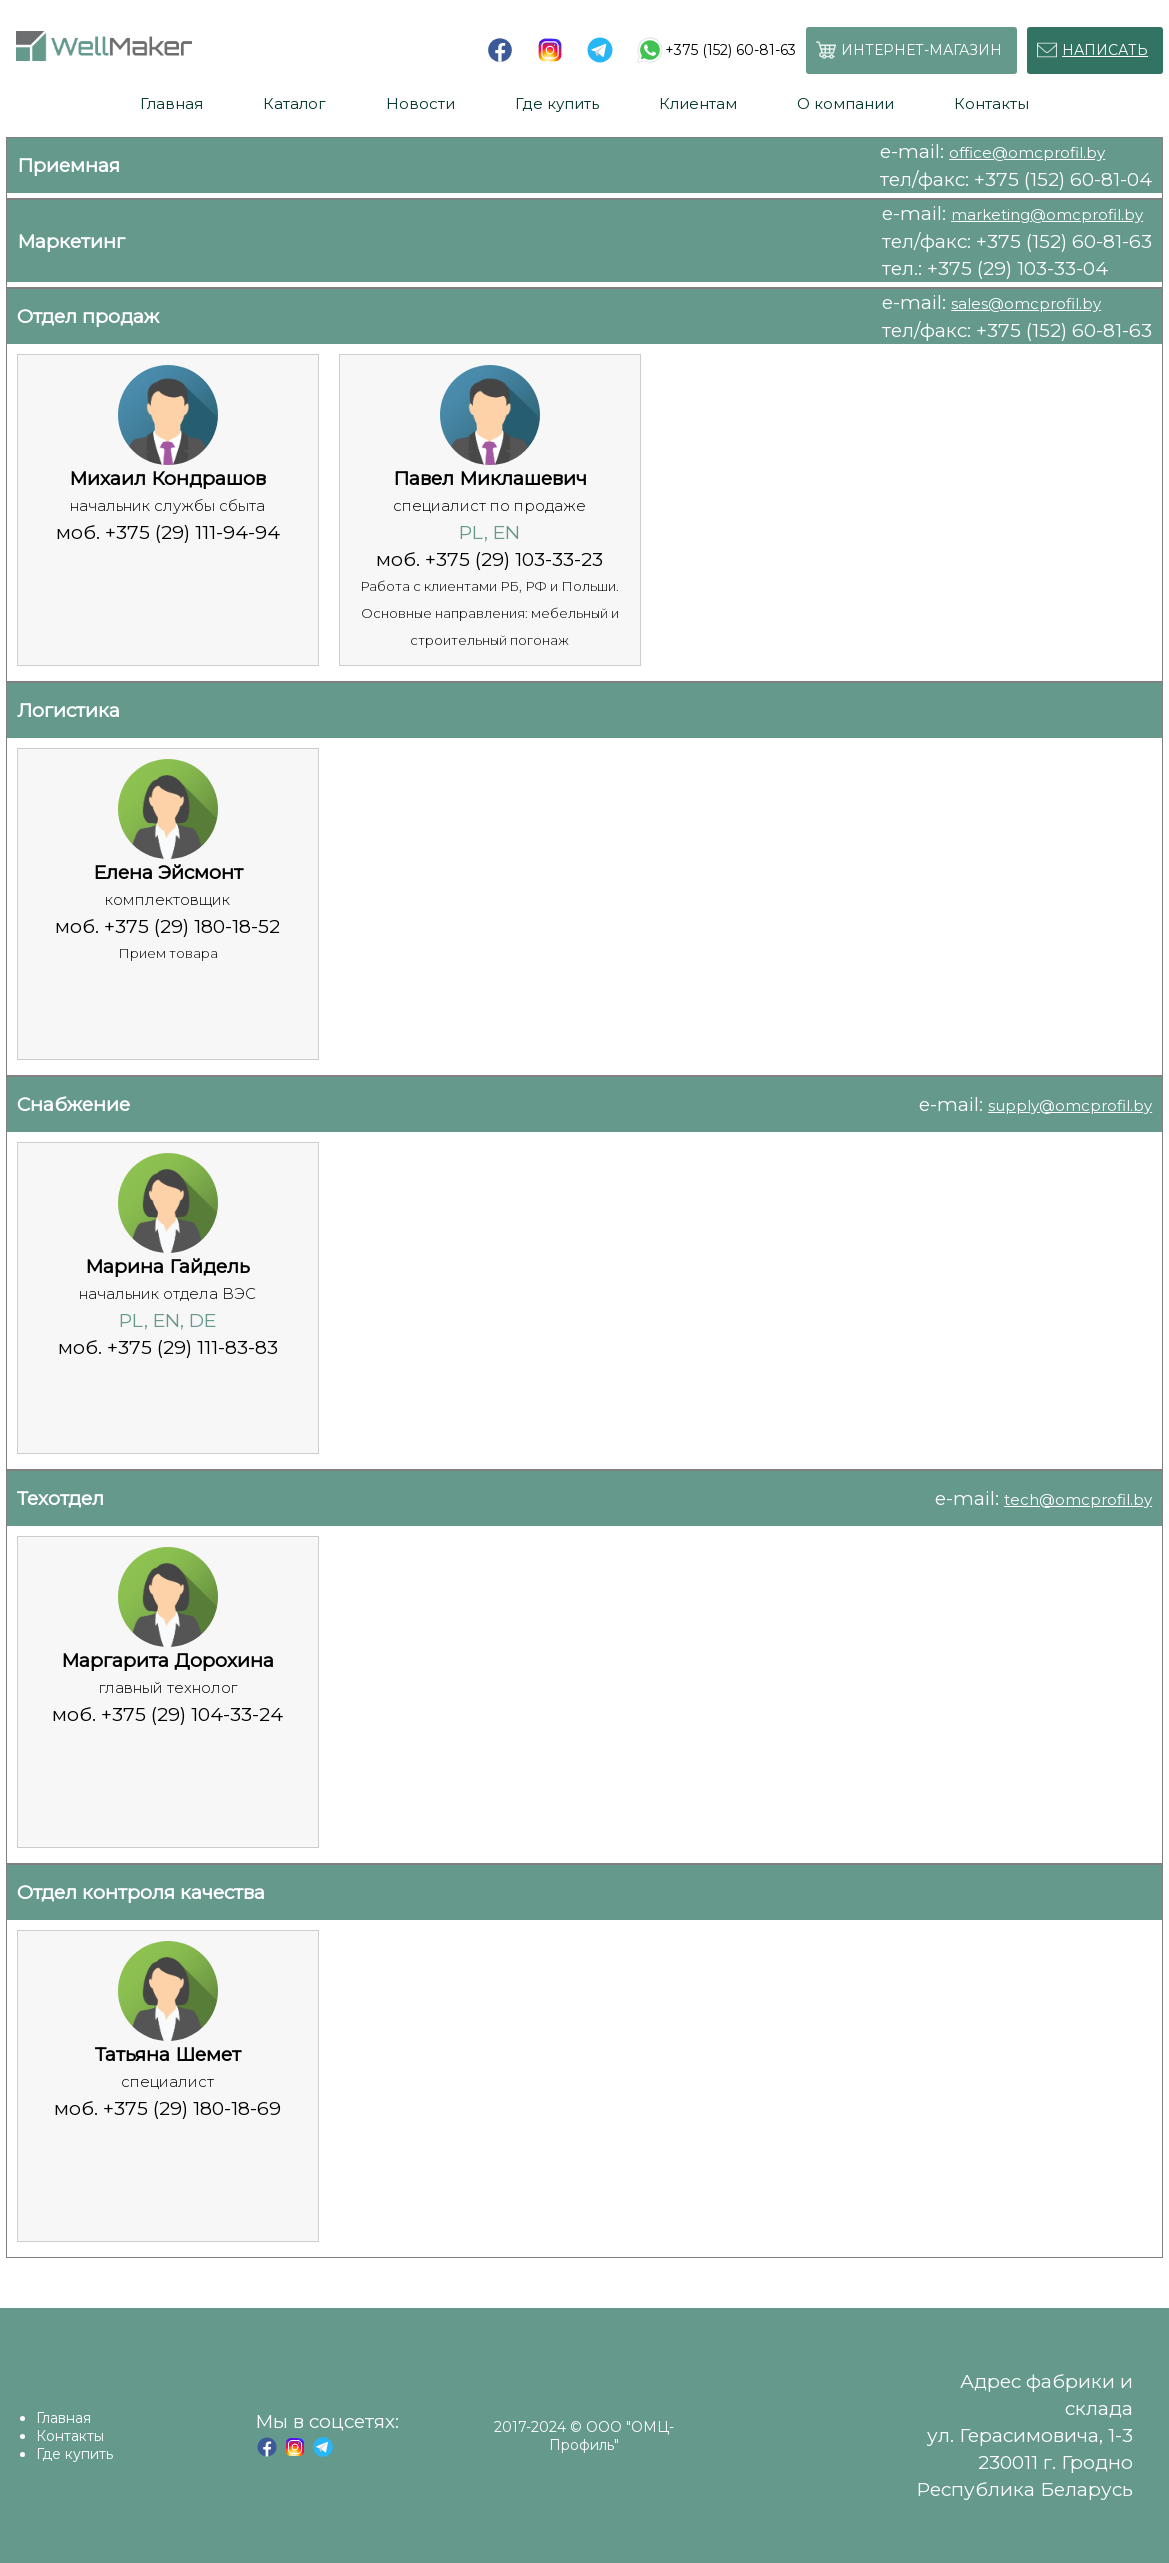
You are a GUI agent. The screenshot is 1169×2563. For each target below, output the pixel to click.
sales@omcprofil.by (1026, 303)
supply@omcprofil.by (1070, 1105)
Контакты (70, 2436)
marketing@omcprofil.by (1047, 214)
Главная (63, 2418)
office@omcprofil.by (1027, 152)
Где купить (74, 2454)
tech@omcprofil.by (1078, 1499)
